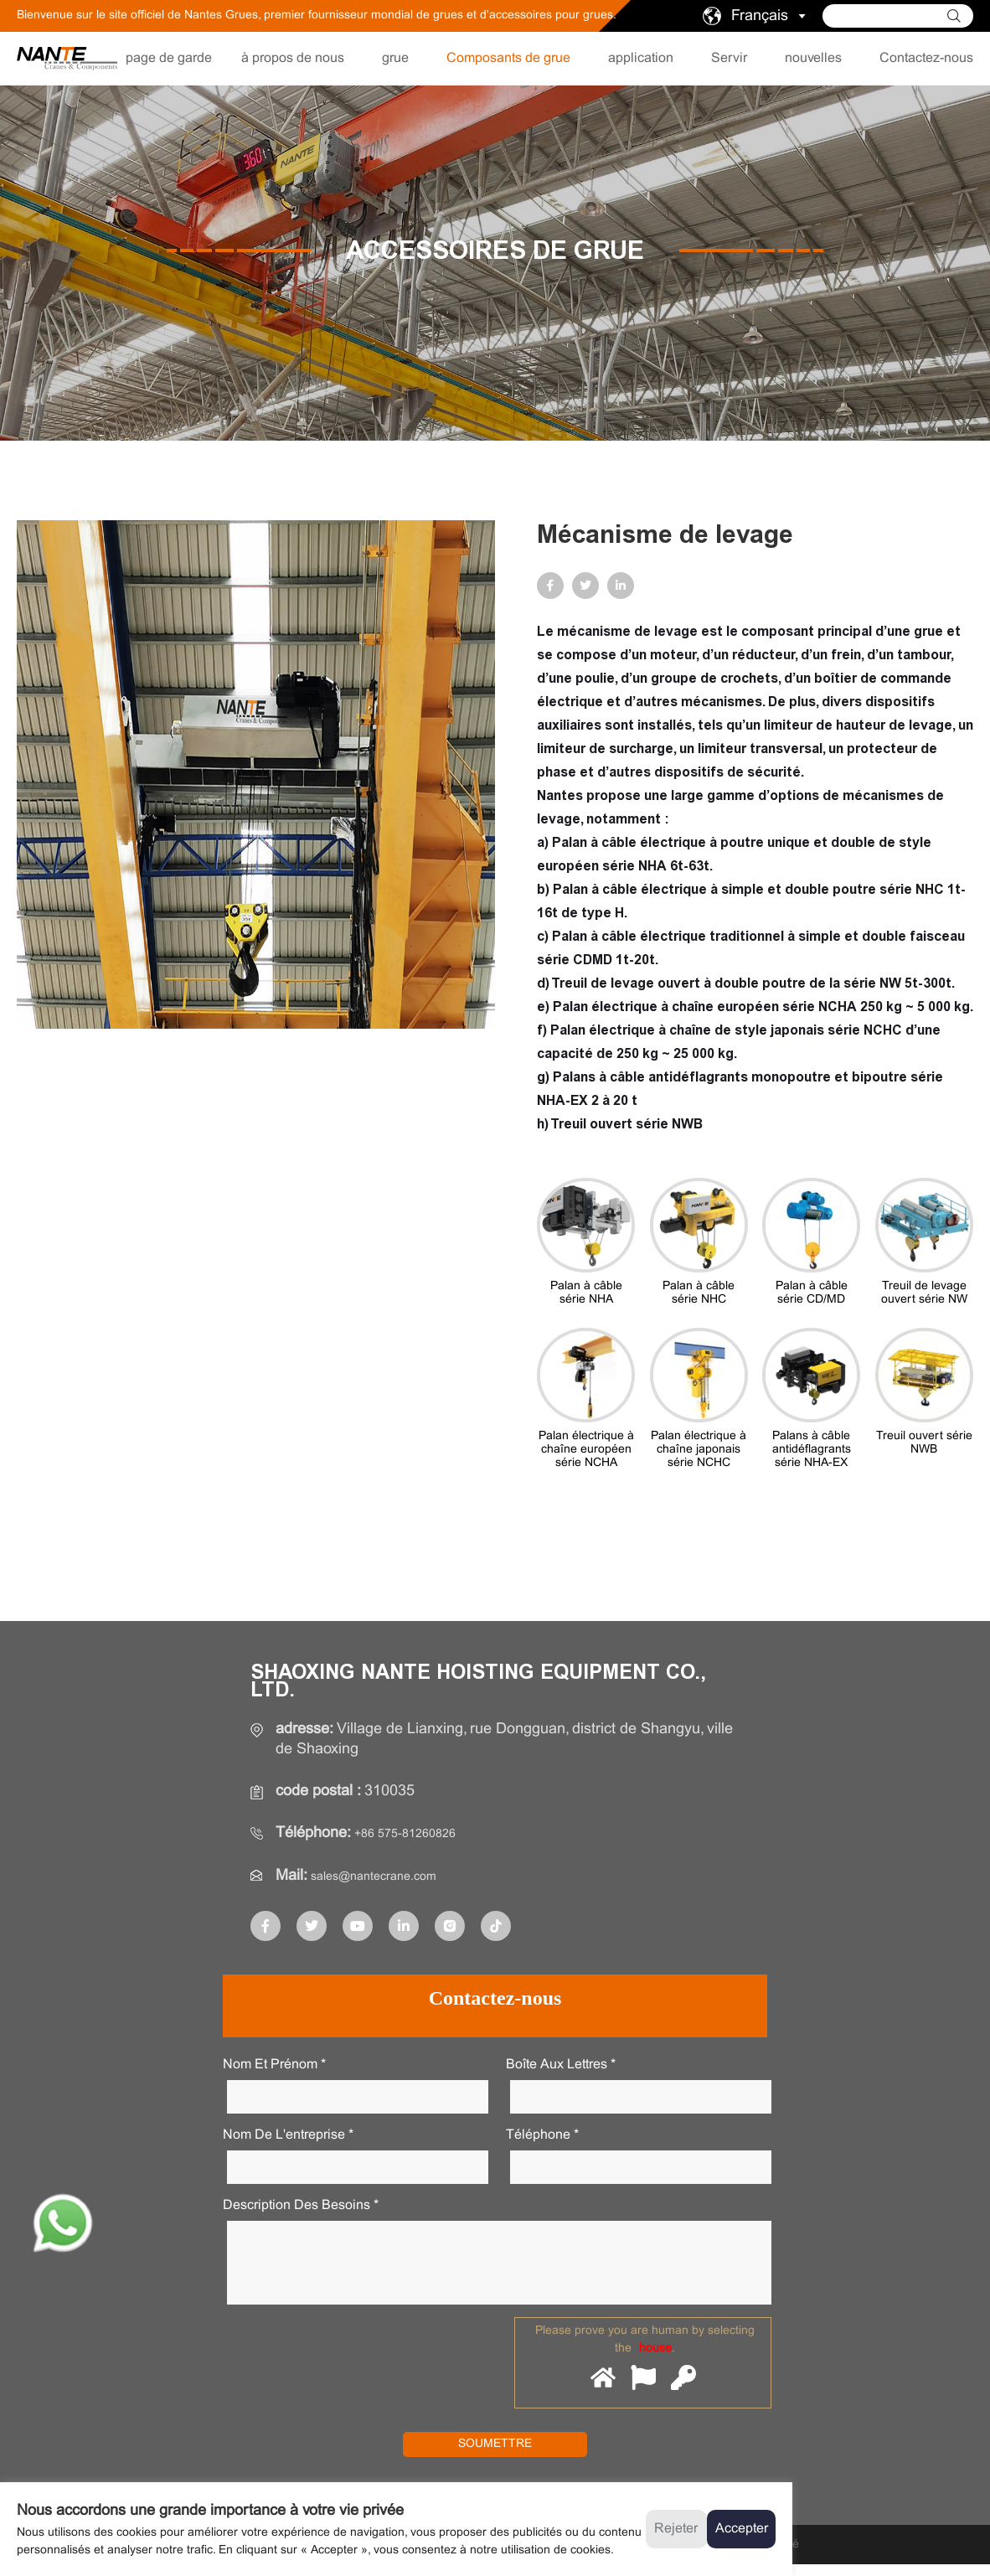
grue (395, 58)
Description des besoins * (301, 2203)
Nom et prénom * (274, 2063)
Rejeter (676, 2528)
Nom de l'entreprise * (288, 2133)
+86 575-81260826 (418, 1833)
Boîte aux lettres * (561, 2063)
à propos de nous (292, 58)
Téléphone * (542, 2133)
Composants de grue (508, 58)
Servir (729, 58)
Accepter (741, 2528)
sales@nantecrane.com (389, 1875)
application (640, 58)
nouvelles (813, 58)
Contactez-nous (926, 58)
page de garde (169, 58)
